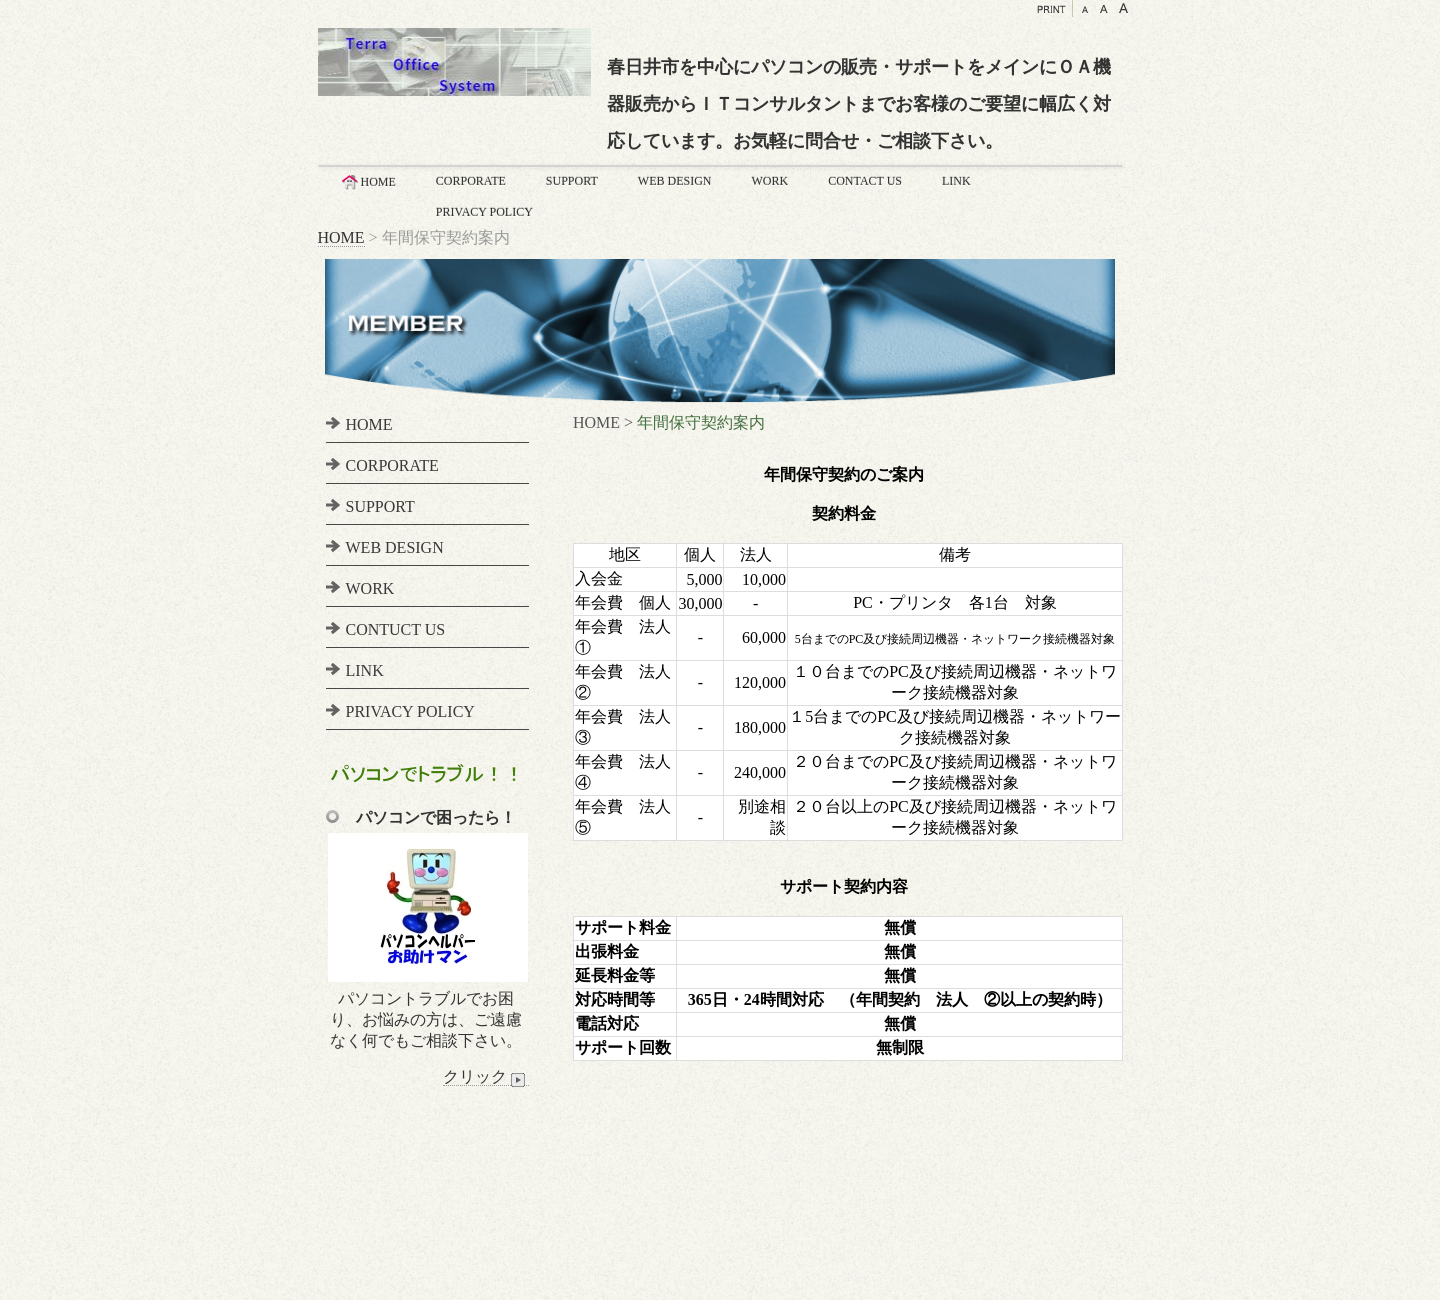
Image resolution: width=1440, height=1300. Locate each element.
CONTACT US (865, 181)
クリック (486, 1077)
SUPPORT (572, 181)
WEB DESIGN (675, 181)
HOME (367, 182)
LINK (956, 181)
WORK (770, 181)
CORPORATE (471, 181)
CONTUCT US (396, 629)
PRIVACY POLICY (484, 212)
